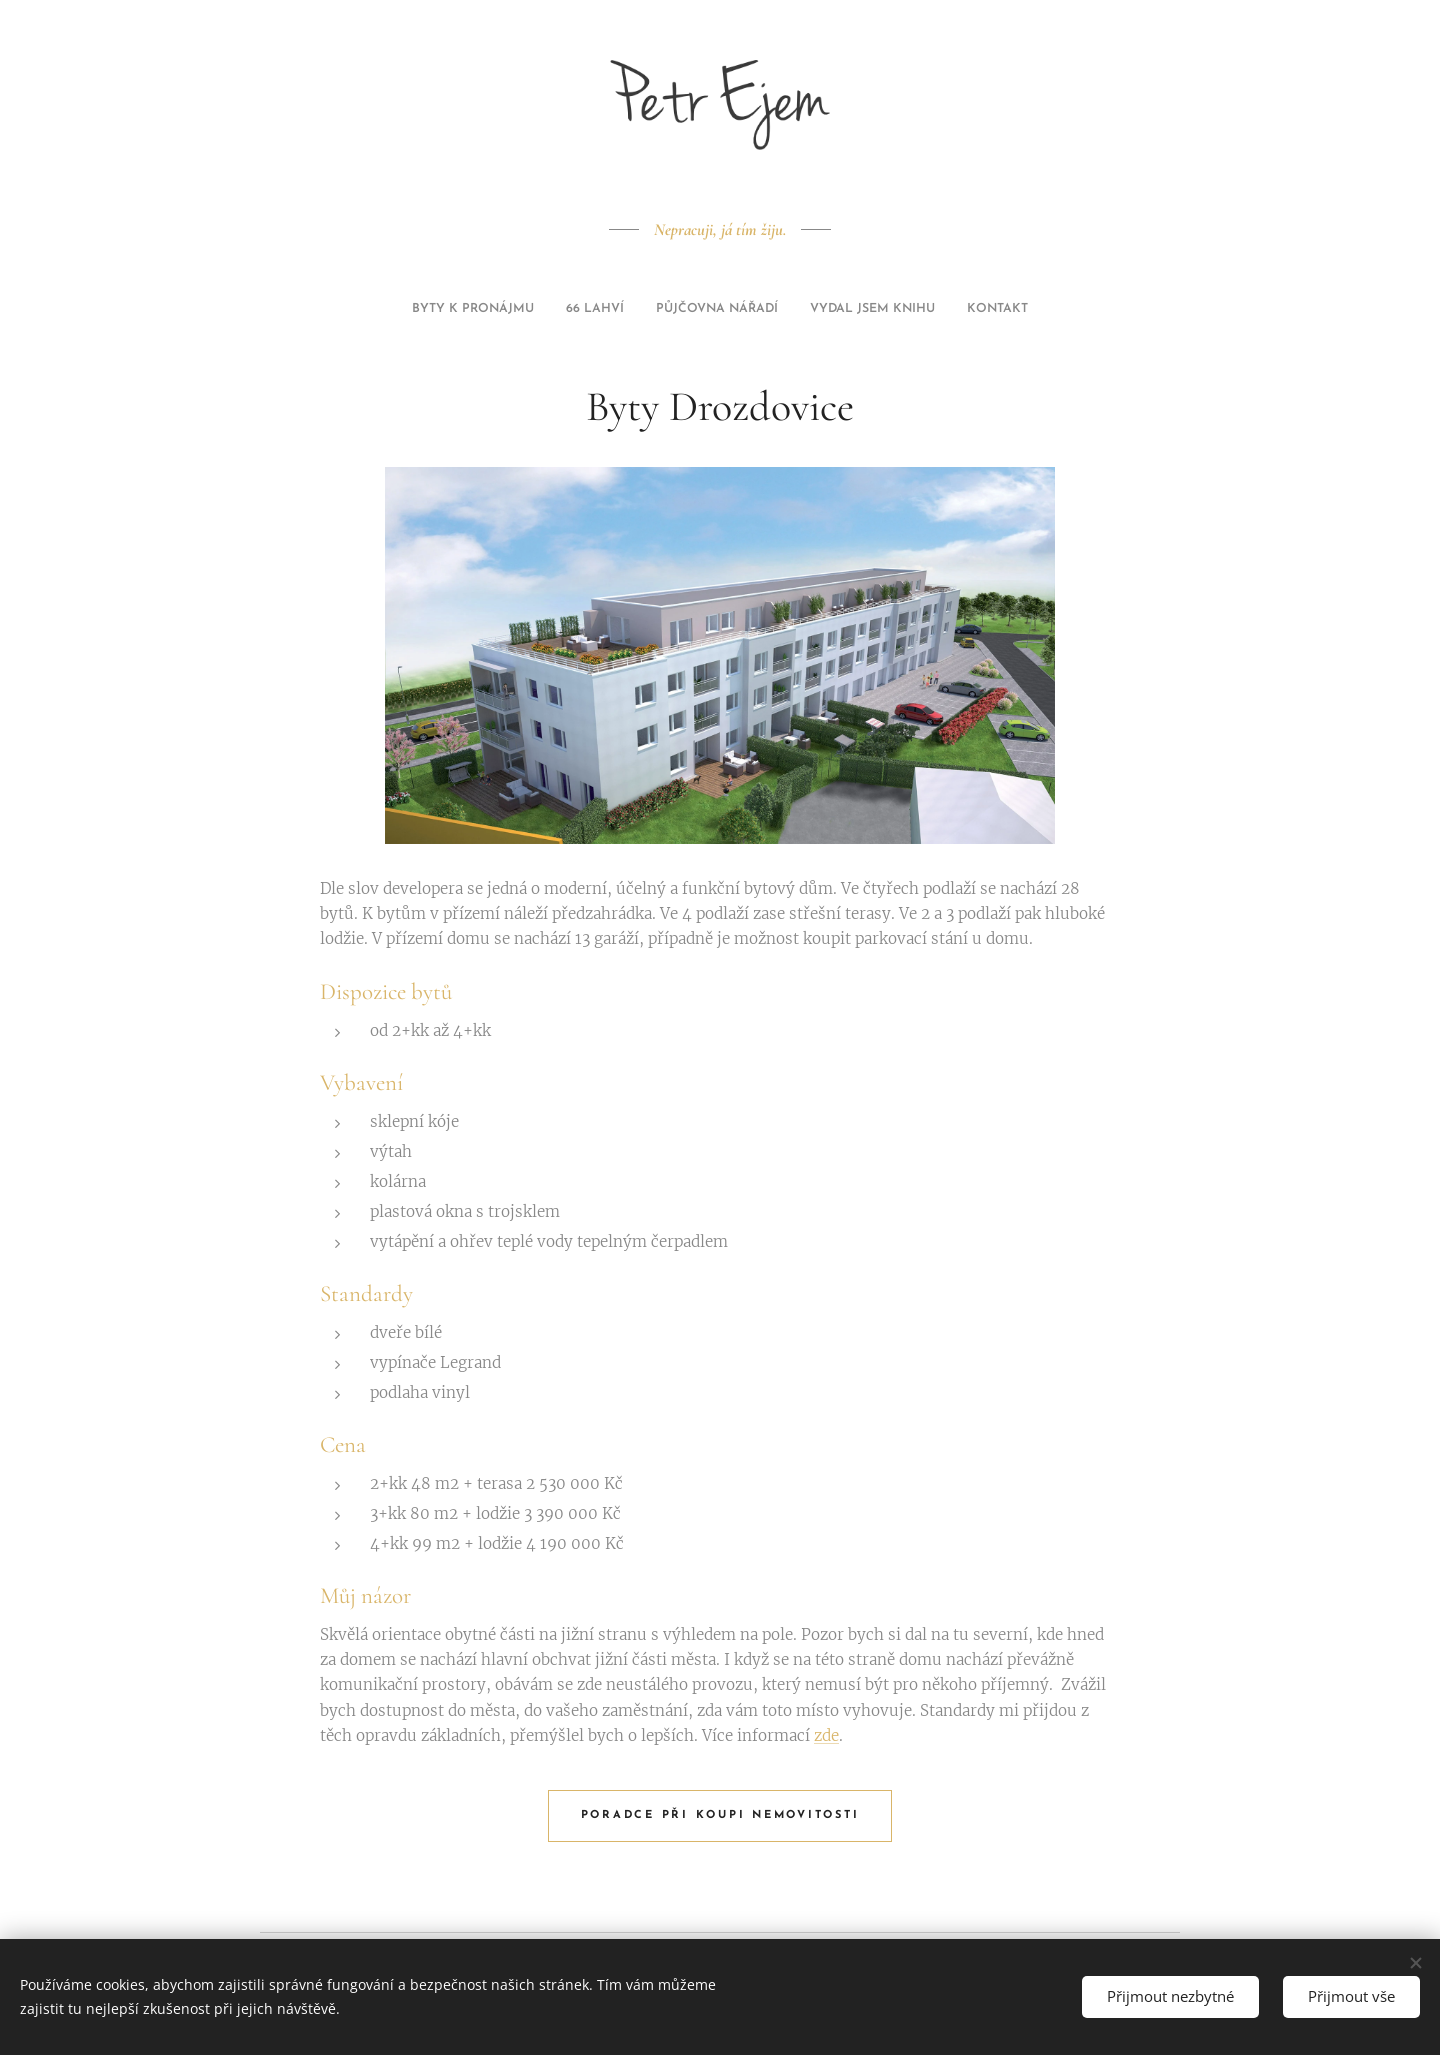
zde (826, 1734)
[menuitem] (664, 309)
